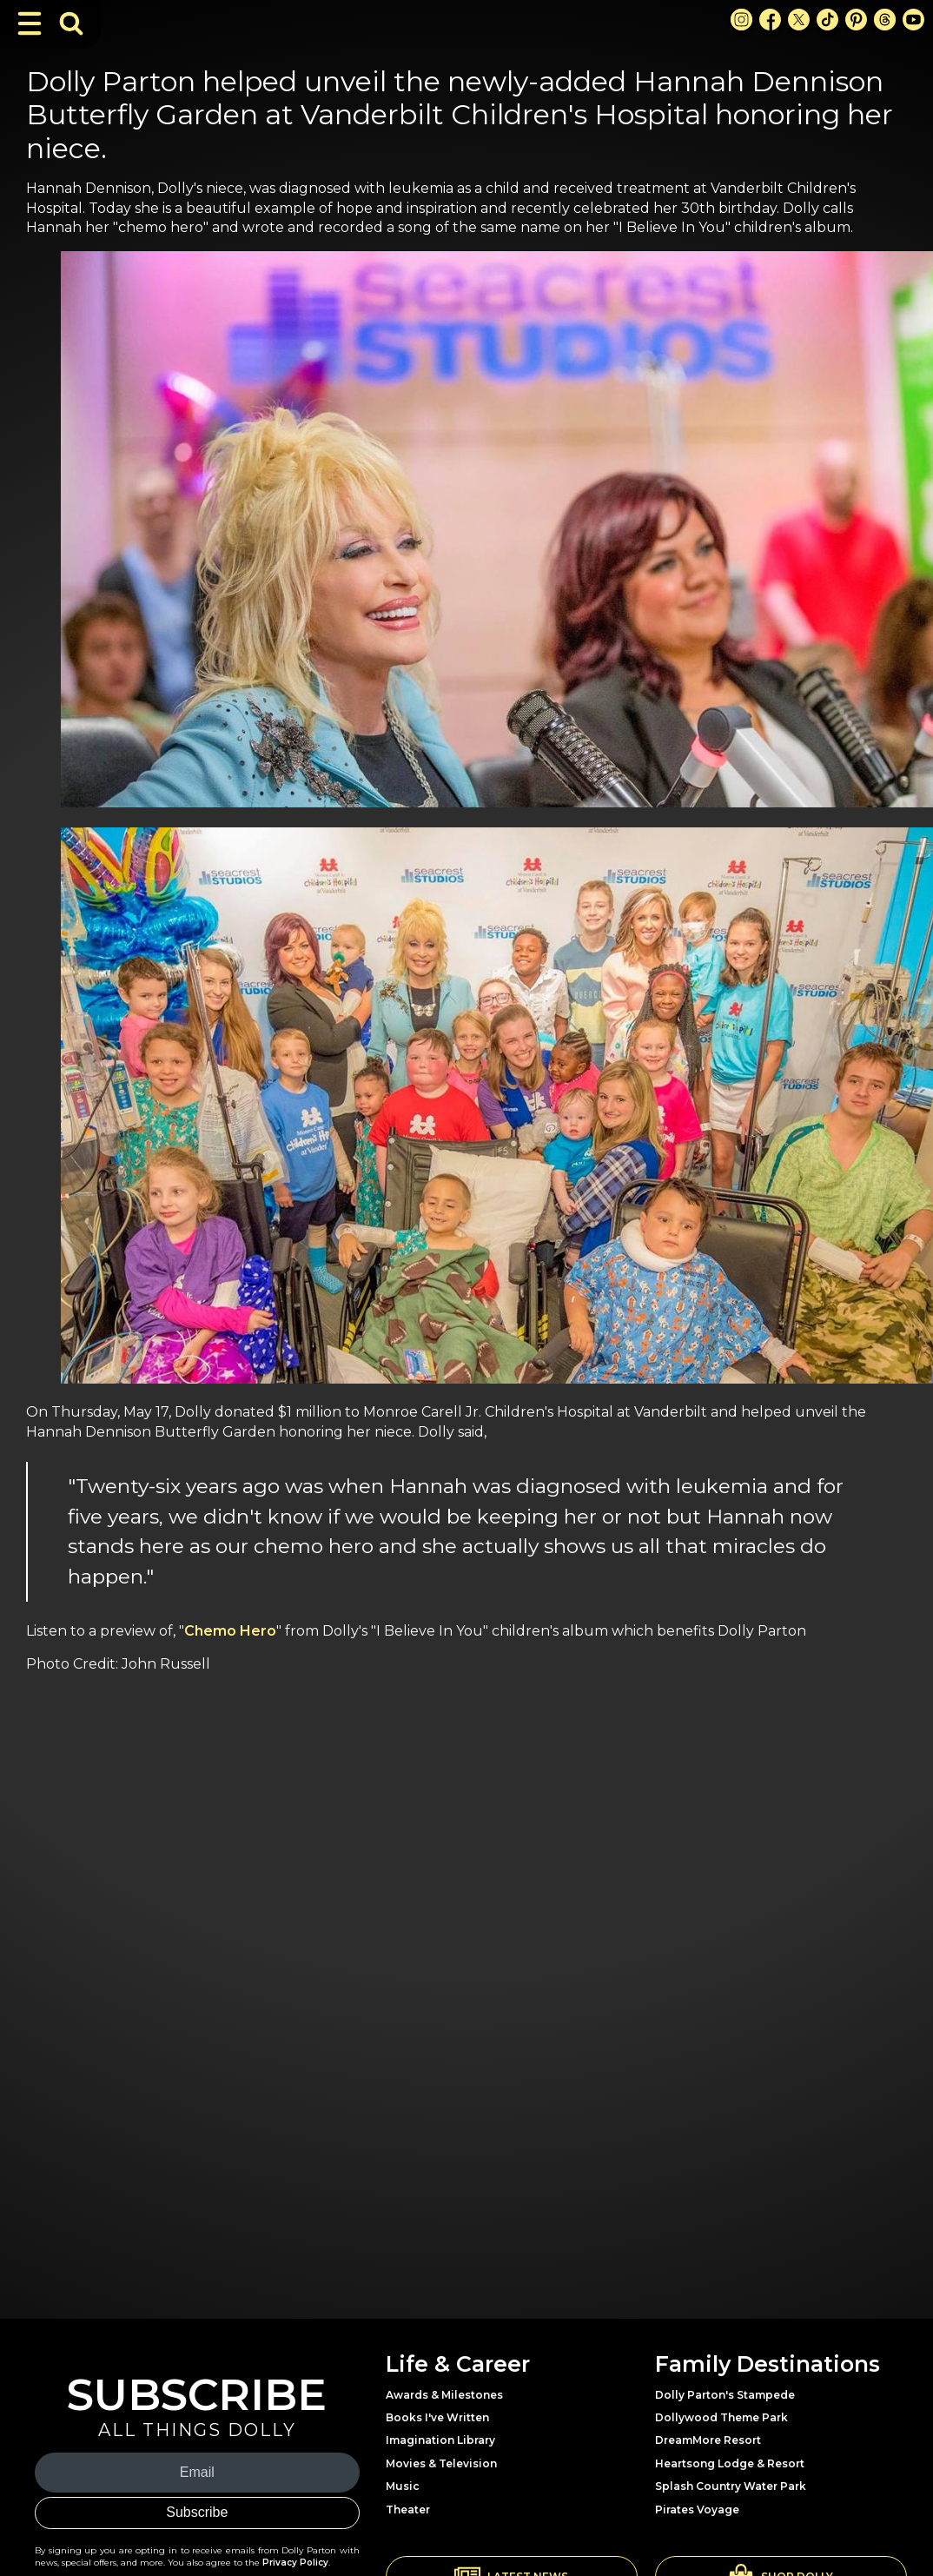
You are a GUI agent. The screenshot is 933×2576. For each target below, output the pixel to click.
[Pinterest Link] (856, 19)
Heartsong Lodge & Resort (729, 2463)
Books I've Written (437, 2417)
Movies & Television (441, 2463)
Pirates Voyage (697, 2509)
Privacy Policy (295, 2562)
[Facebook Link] (770, 19)
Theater (408, 2509)
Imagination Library (440, 2440)
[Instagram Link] (741, 19)
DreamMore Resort (708, 2440)
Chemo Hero (230, 1631)
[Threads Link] (885, 19)
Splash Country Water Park (730, 2486)
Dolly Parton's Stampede (725, 2394)
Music (403, 2486)
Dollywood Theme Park (721, 2417)
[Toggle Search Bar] (71, 23)
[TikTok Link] (827, 19)
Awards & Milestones (444, 2394)
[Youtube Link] (913, 19)
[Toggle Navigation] (29, 23)
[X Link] (799, 19)
